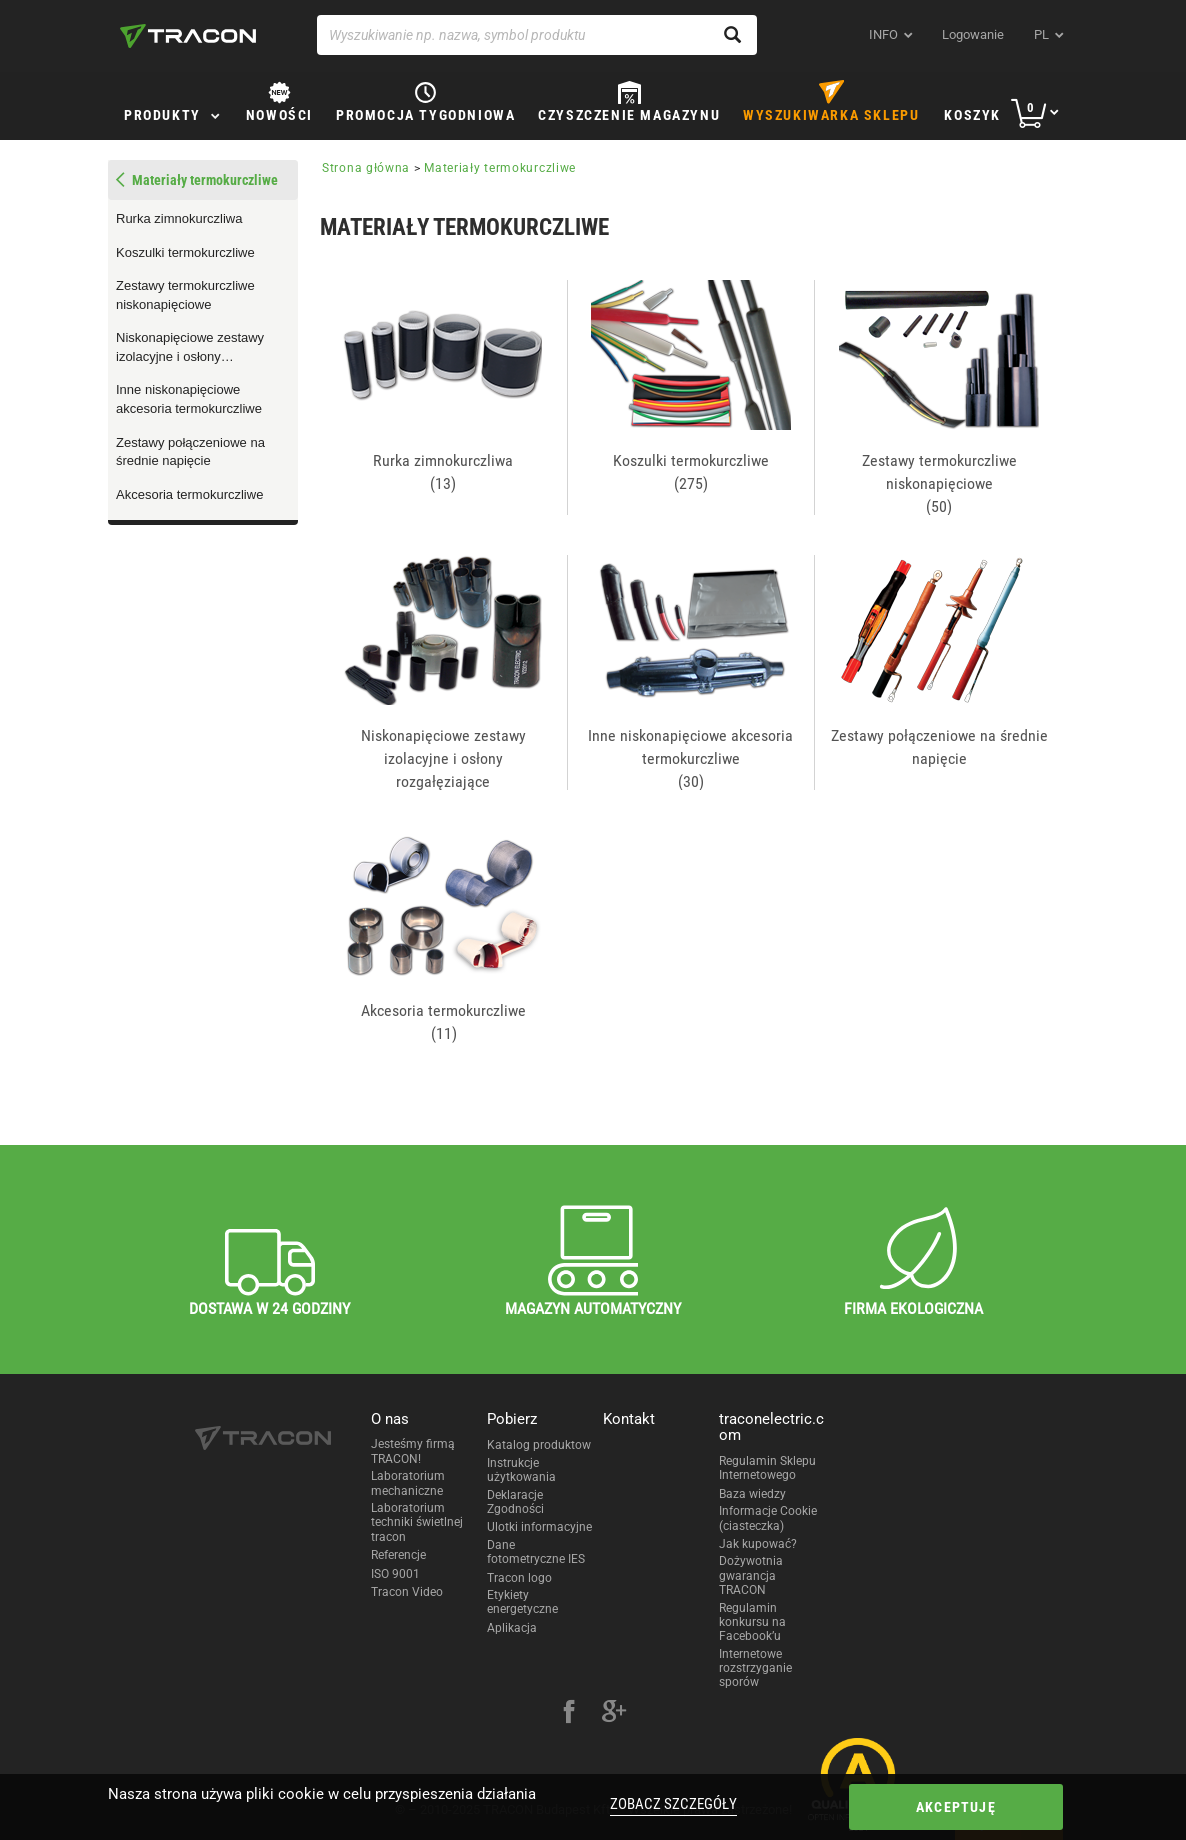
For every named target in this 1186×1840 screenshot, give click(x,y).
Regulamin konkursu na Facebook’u (752, 1622)
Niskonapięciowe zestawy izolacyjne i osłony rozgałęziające (190, 348)
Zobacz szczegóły (673, 1804)
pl (1041, 34)
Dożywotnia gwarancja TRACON (751, 1575)
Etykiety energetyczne (522, 1602)
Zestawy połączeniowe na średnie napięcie (190, 452)
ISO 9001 (395, 1574)
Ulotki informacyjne (539, 1527)
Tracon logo (519, 1578)
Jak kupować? (758, 1544)
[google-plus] (614, 1714)
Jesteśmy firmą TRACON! (413, 1451)
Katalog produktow (539, 1445)
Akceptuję (956, 1807)
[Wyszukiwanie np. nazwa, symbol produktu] (537, 35)
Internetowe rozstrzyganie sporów (755, 1668)
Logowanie (973, 34)
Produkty (162, 115)
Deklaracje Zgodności (515, 1502)
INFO (883, 34)
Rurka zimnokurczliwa (179, 218)
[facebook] (569, 1714)
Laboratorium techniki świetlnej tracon (417, 1522)
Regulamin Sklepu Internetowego (767, 1468)
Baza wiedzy (752, 1494)
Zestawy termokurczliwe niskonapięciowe (185, 295)
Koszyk (972, 115)
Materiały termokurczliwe (205, 180)
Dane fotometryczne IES (536, 1552)
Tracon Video (407, 1592)
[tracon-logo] (188, 36)
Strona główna (366, 168)
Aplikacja (512, 1628)
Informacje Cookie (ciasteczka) (768, 1518)
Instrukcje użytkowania (521, 1470)
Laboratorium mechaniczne (408, 1483)
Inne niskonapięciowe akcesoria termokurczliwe (189, 399)
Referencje (398, 1555)
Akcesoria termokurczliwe (189, 494)
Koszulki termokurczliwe (185, 252)
